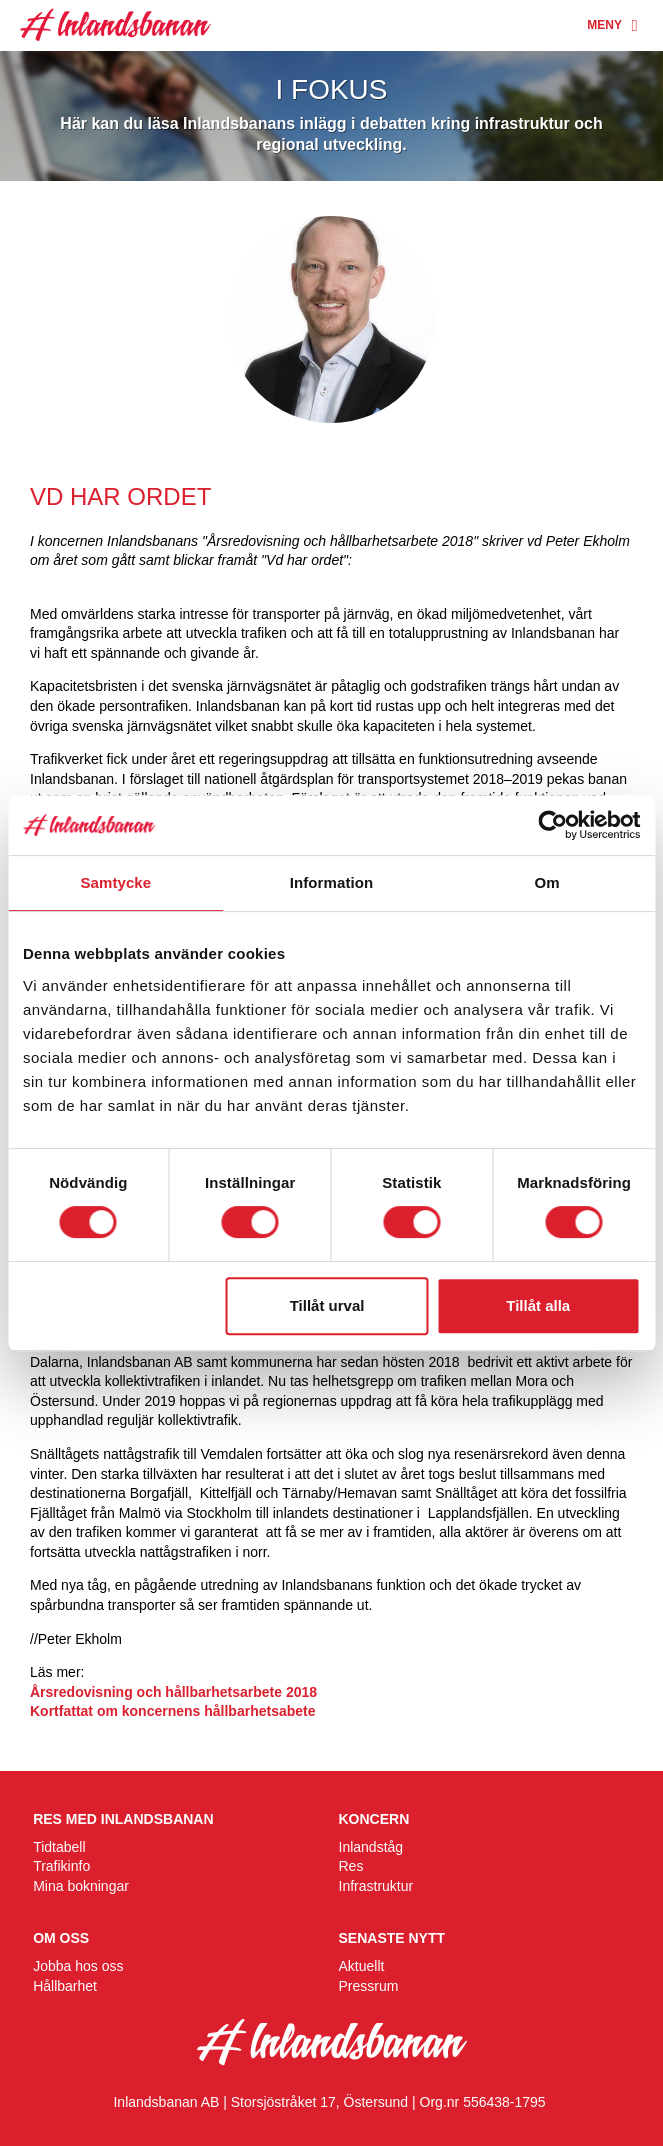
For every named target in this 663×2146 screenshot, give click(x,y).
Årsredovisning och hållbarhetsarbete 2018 (173, 1692)
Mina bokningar (81, 1886)
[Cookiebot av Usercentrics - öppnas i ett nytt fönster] (552, 825)
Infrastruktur (376, 1886)
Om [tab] (547, 882)
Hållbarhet (65, 1986)
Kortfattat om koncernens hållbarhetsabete (176, 1711)
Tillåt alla (538, 1305)
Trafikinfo (61, 1866)
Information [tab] (332, 882)
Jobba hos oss (78, 1966)
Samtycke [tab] (115, 882)
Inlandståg (371, 1847)
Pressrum (369, 1986)
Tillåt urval (327, 1305)
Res (351, 1866)
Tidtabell (59, 1847)
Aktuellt (362, 1966)
